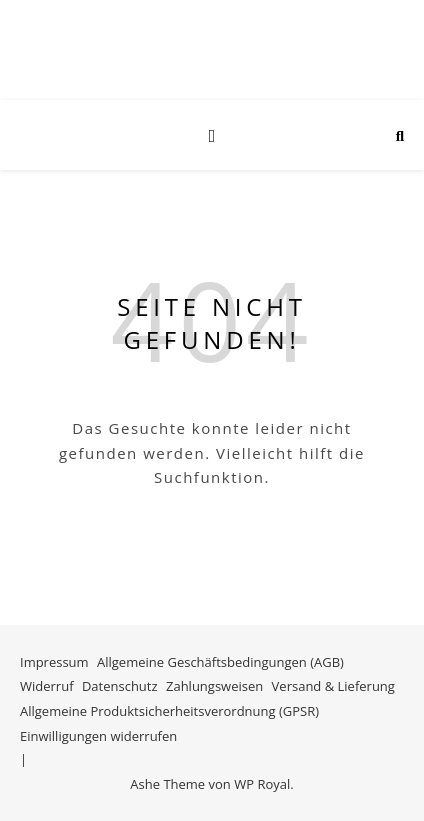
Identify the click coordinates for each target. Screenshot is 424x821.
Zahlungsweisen (214, 686)
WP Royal (262, 784)
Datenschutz (120, 686)
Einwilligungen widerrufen (98, 736)
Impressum (54, 662)
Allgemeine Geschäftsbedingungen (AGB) (220, 662)
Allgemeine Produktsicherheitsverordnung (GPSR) (169, 711)
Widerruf (47, 686)
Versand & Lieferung (333, 686)
